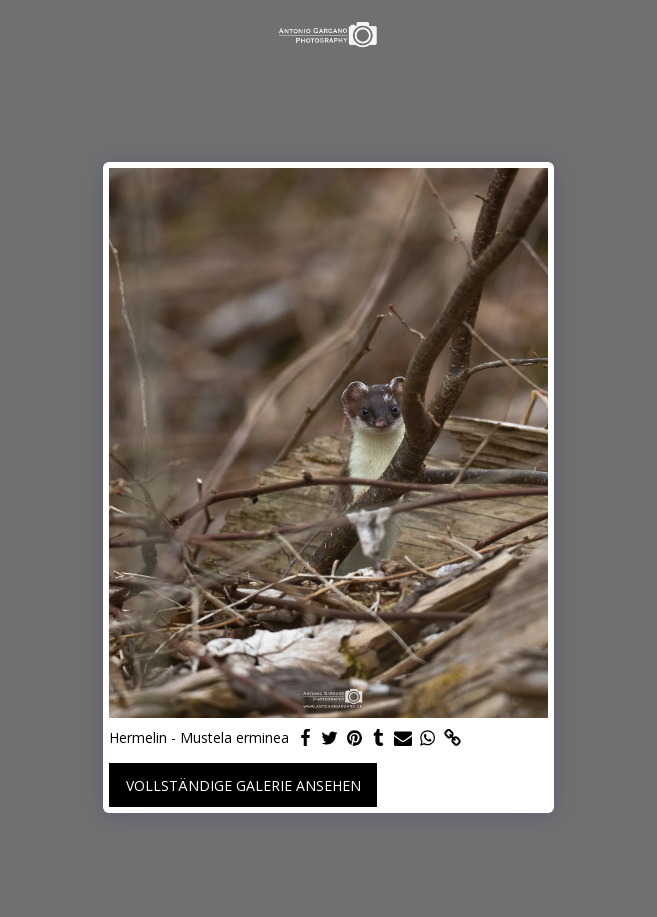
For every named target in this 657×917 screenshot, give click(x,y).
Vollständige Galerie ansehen (243, 785)
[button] (22, 33)
